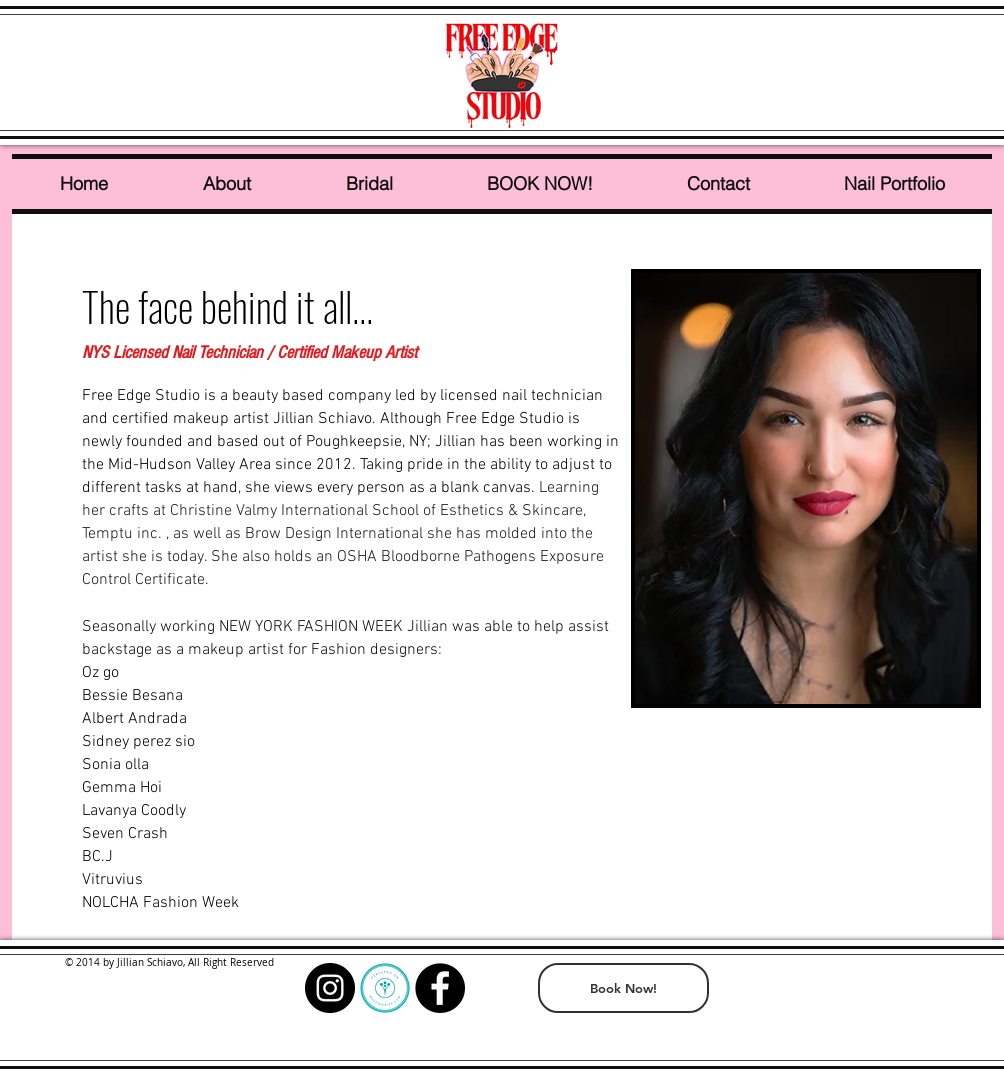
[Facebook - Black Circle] (440, 988)
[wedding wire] (385, 988)
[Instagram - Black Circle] (330, 988)
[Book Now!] (623, 988)
